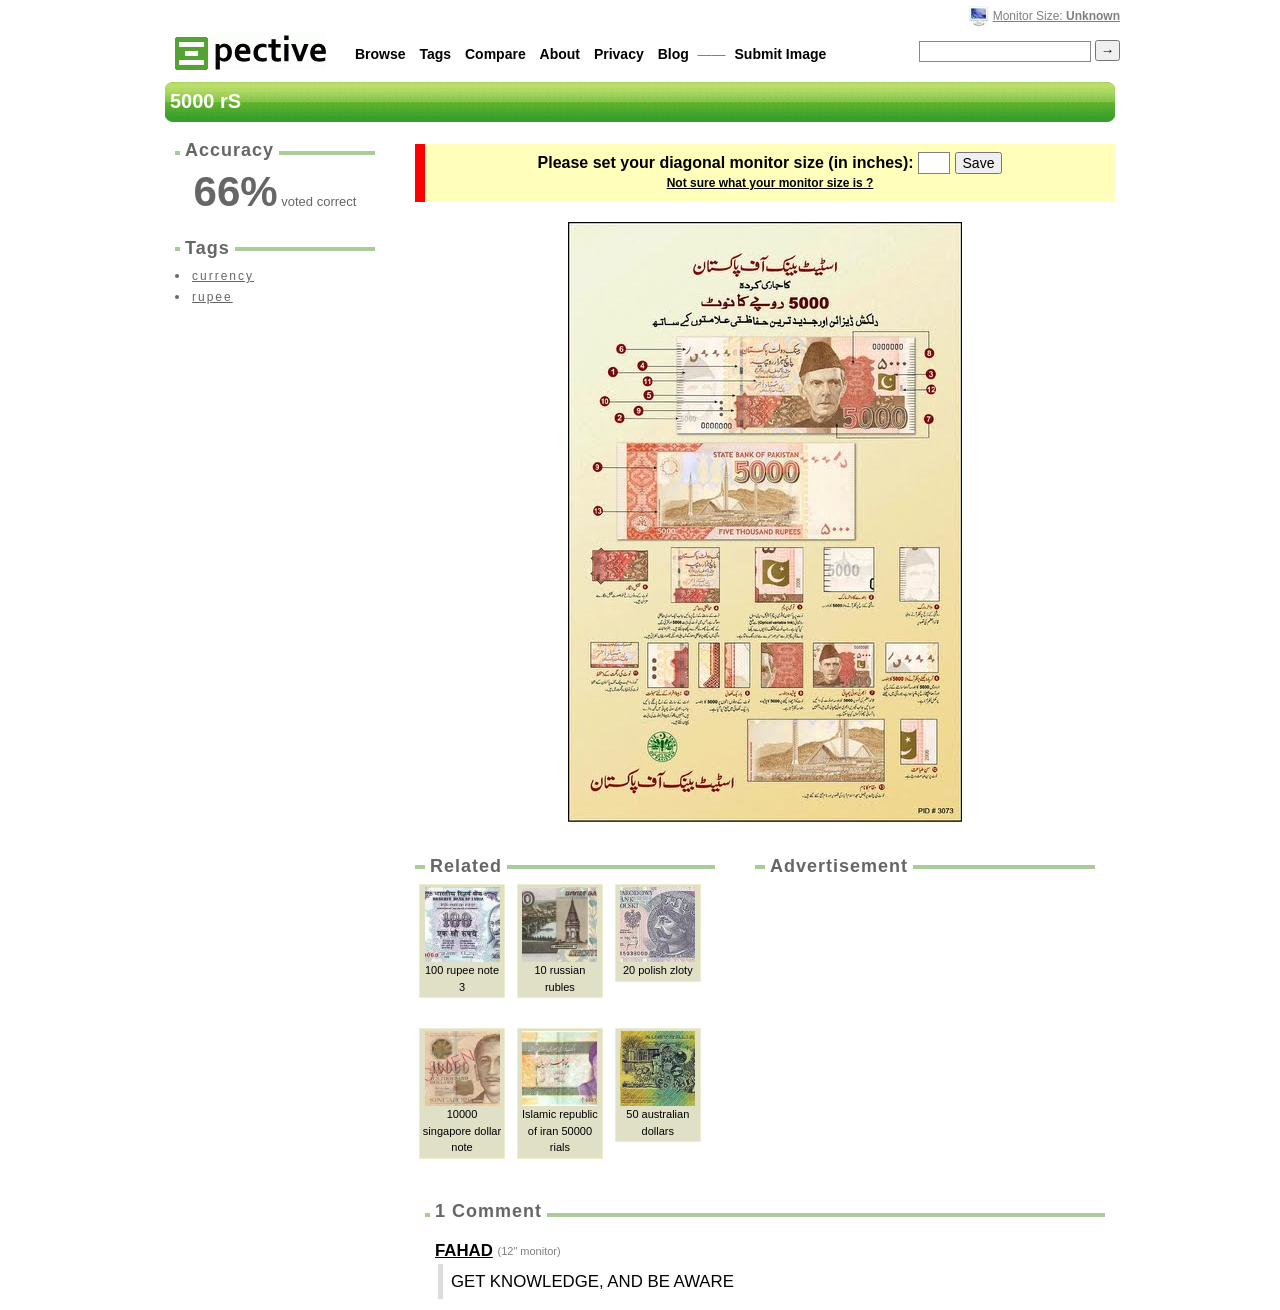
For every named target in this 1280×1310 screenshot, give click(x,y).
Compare (495, 54)
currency (223, 276)
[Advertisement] (923, 1029)
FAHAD (464, 1250)
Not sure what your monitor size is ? (770, 183)
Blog (673, 54)
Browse (380, 54)
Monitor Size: (1056, 16)
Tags (435, 54)
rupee (212, 297)
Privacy (619, 54)
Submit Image (781, 54)
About (560, 54)
